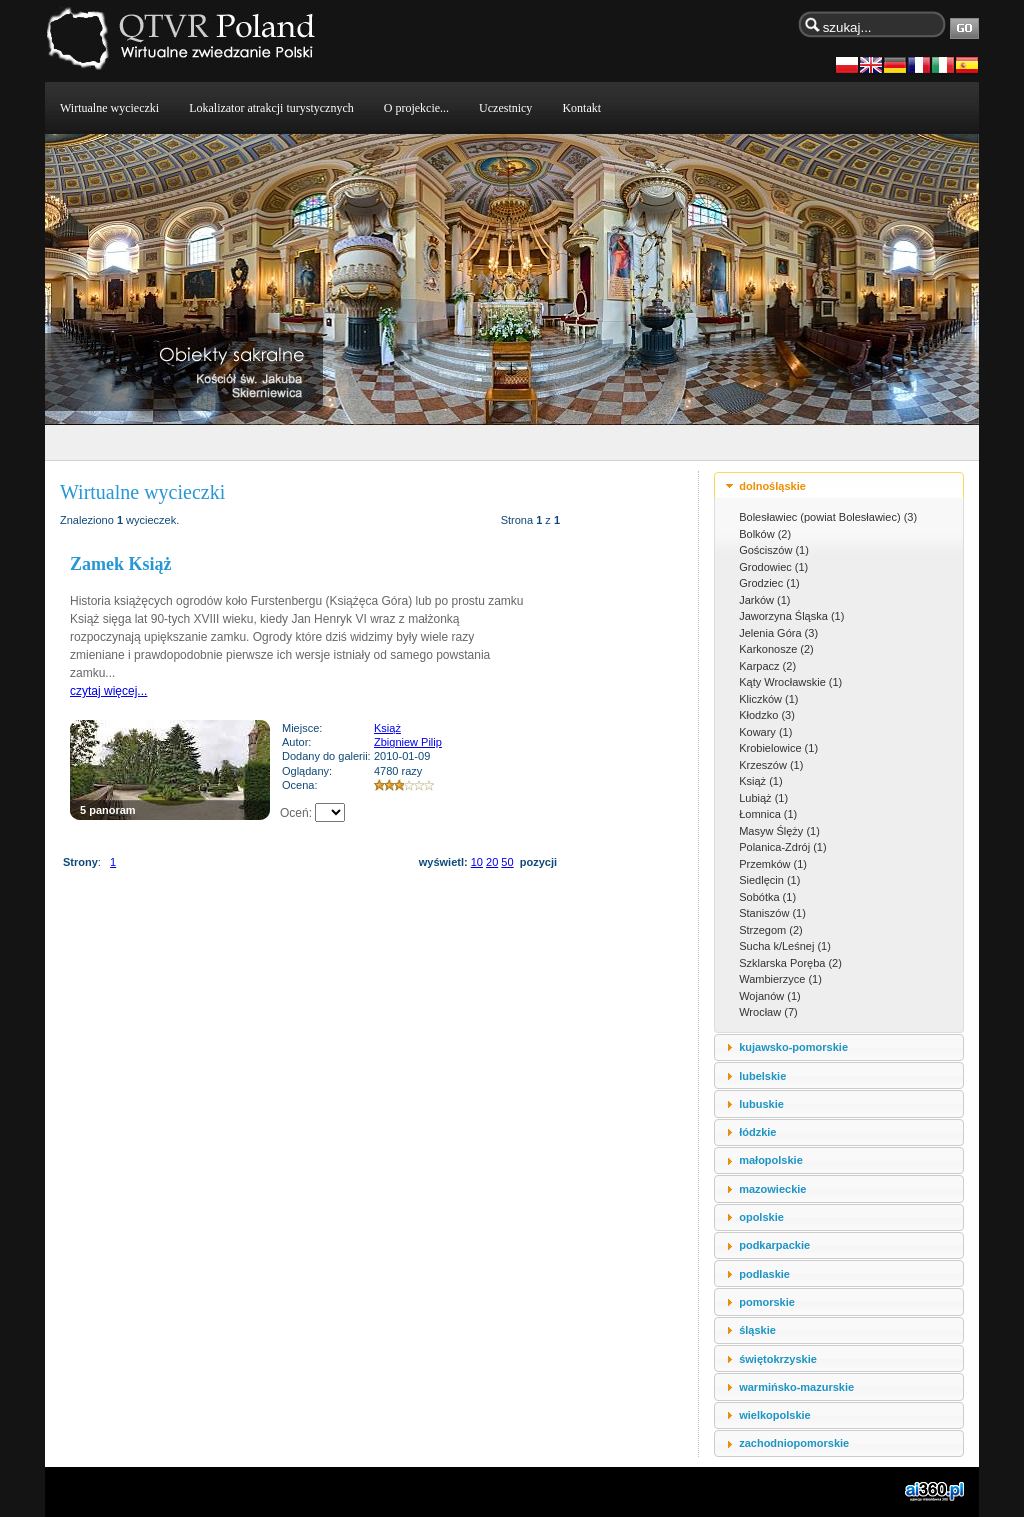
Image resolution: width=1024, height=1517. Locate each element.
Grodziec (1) (769, 583)
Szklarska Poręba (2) (790, 963)
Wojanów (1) (770, 996)
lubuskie (761, 1104)
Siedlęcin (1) (769, 880)
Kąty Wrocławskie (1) (790, 682)
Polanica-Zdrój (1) (782, 847)
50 (507, 862)
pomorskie (767, 1302)
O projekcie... (416, 108)
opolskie (761, 1217)
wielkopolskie (775, 1415)
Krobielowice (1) (778, 748)
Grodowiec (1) (773, 567)
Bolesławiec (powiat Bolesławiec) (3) (828, 517)
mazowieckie (772, 1189)
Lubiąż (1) (763, 798)
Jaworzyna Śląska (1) (791, 616)
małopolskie (771, 1160)
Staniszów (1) (772, 913)
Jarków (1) (764, 600)
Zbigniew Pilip (408, 742)
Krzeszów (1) (771, 765)
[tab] (839, 485)
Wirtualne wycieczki (109, 108)
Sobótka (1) (767, 897)
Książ (387, 728)
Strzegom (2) (771, 930)
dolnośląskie (772, 486)
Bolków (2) (765, 534)
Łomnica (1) (768, 814)
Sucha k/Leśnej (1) (785, 946)
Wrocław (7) (768, 1012)
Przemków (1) (773, 864)
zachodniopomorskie (794, 1443)
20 (492, 862)
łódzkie (757, 1132)
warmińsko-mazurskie (796, 1387)
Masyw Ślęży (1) (779, 831)
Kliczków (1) (768, 699)
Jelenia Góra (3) (778, 633)
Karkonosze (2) (776, 649)
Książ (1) (760, 781)
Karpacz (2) (767, 666)
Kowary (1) (765, 732)
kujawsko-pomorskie (793, 1047)
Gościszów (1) (774, 550)
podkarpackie (774, 1245)
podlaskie (764, 1274)
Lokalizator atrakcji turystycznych (271, 108)
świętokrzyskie (778, 1359)
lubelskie (762, 1076)
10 (477, 862)
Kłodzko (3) (767, 715)
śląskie (757, 1330)
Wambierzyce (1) (780, 979)
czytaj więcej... (108, 691)
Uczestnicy (505, 108)
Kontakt (581, 108)
